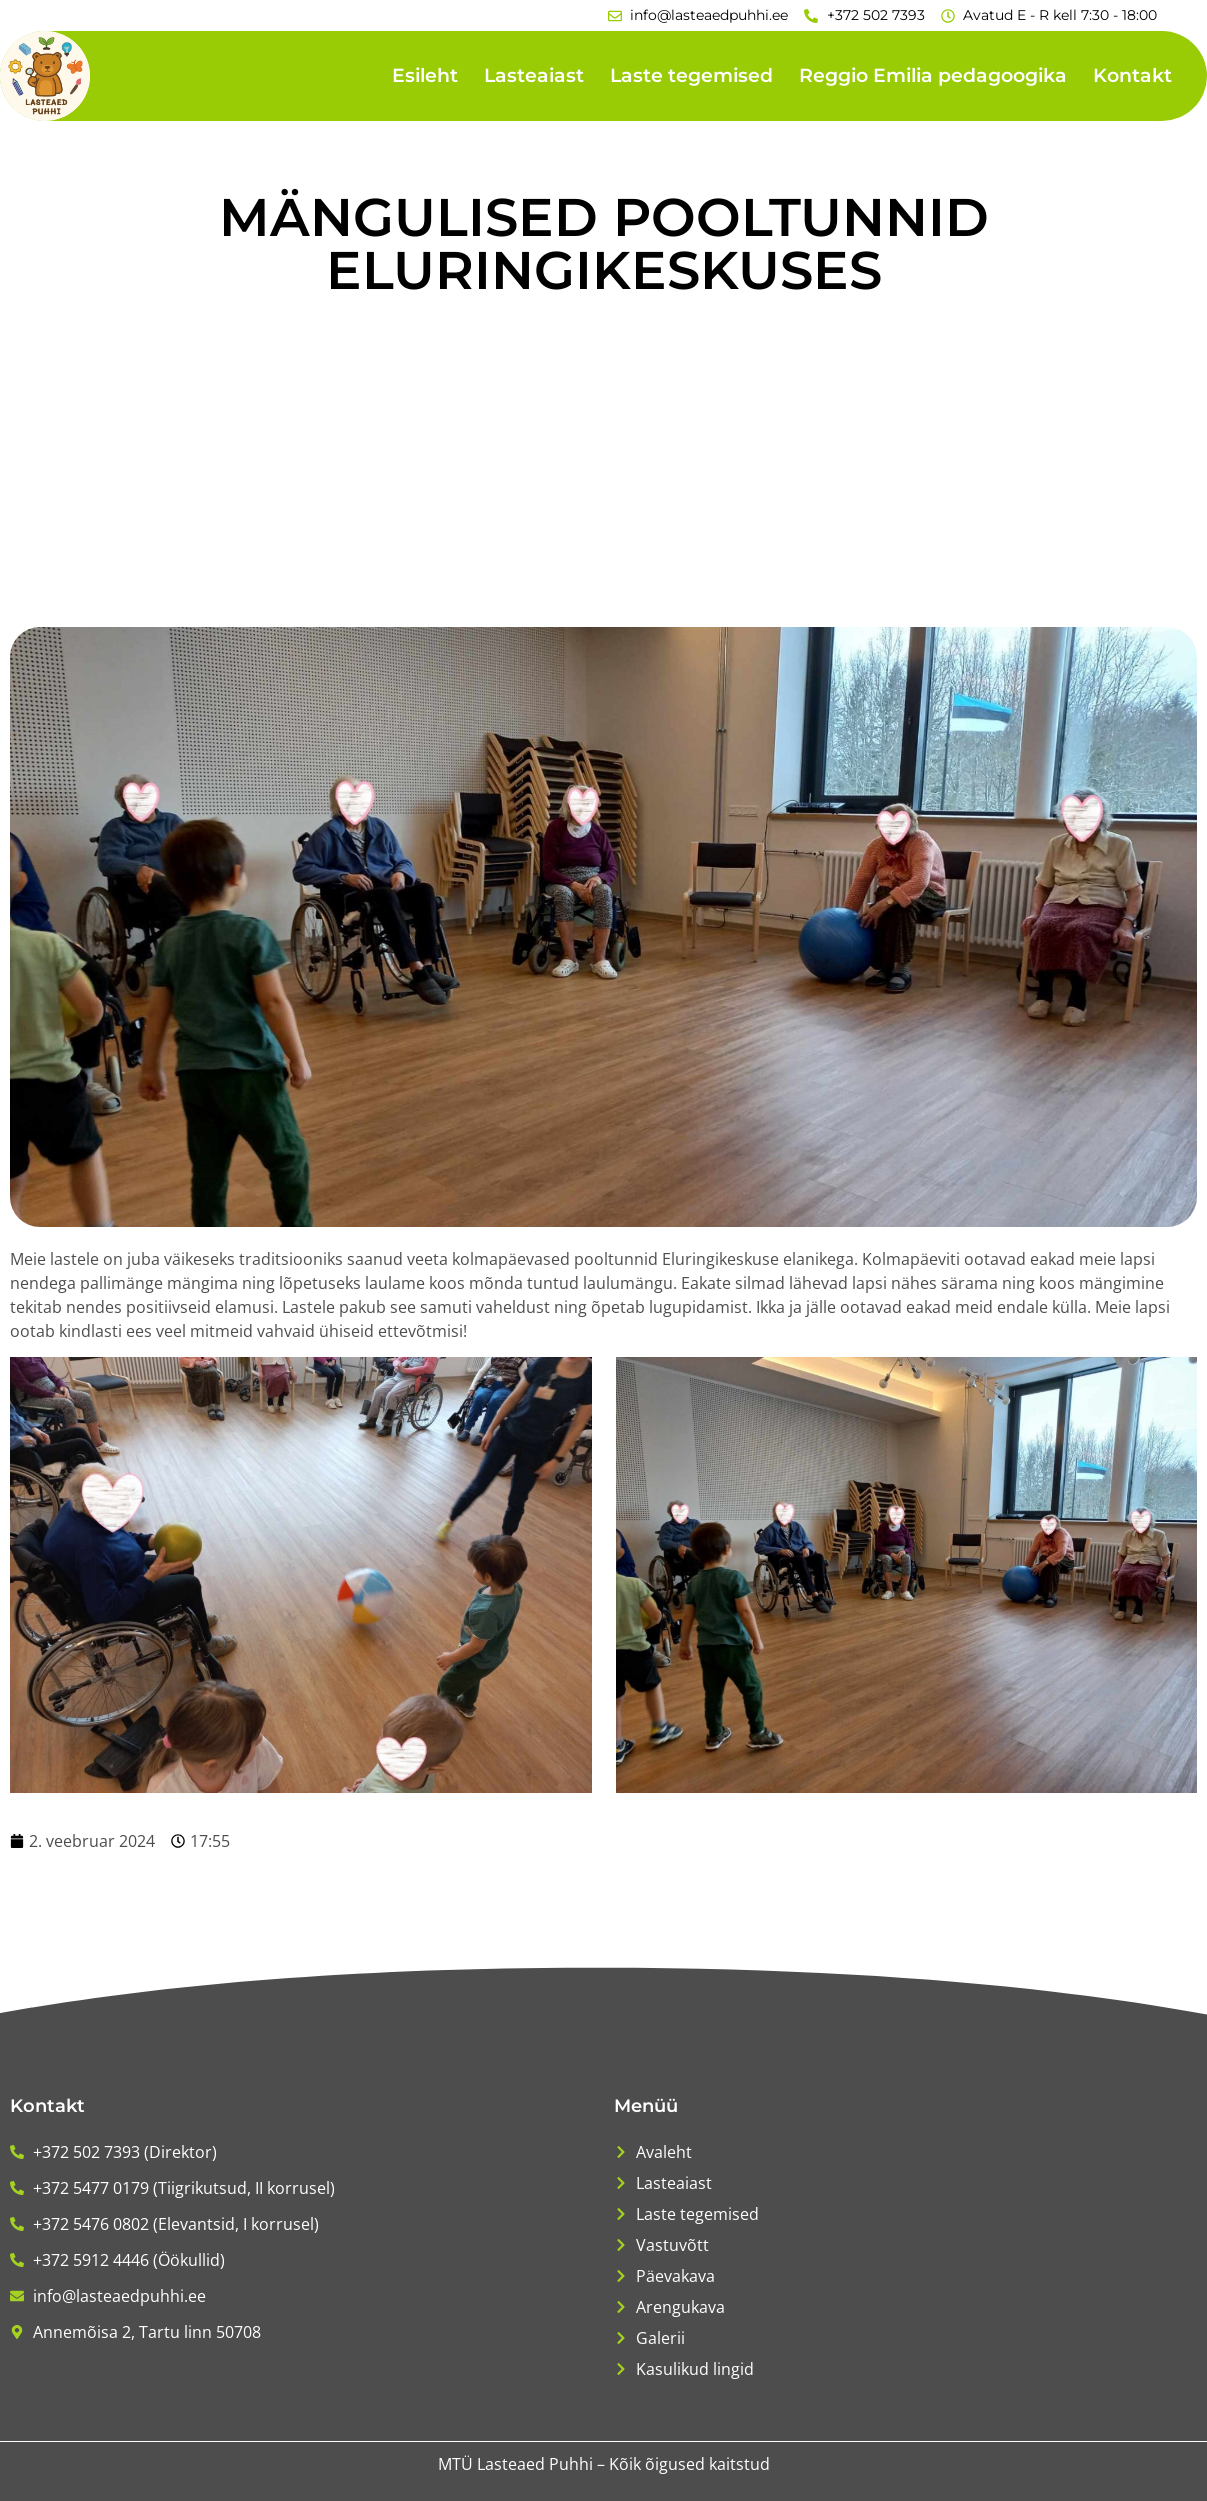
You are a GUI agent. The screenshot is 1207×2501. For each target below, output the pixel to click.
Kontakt (1132, 75)
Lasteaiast (534, 75)
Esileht (425, 75)
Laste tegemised (691, 75)
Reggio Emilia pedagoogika (933, 75)
